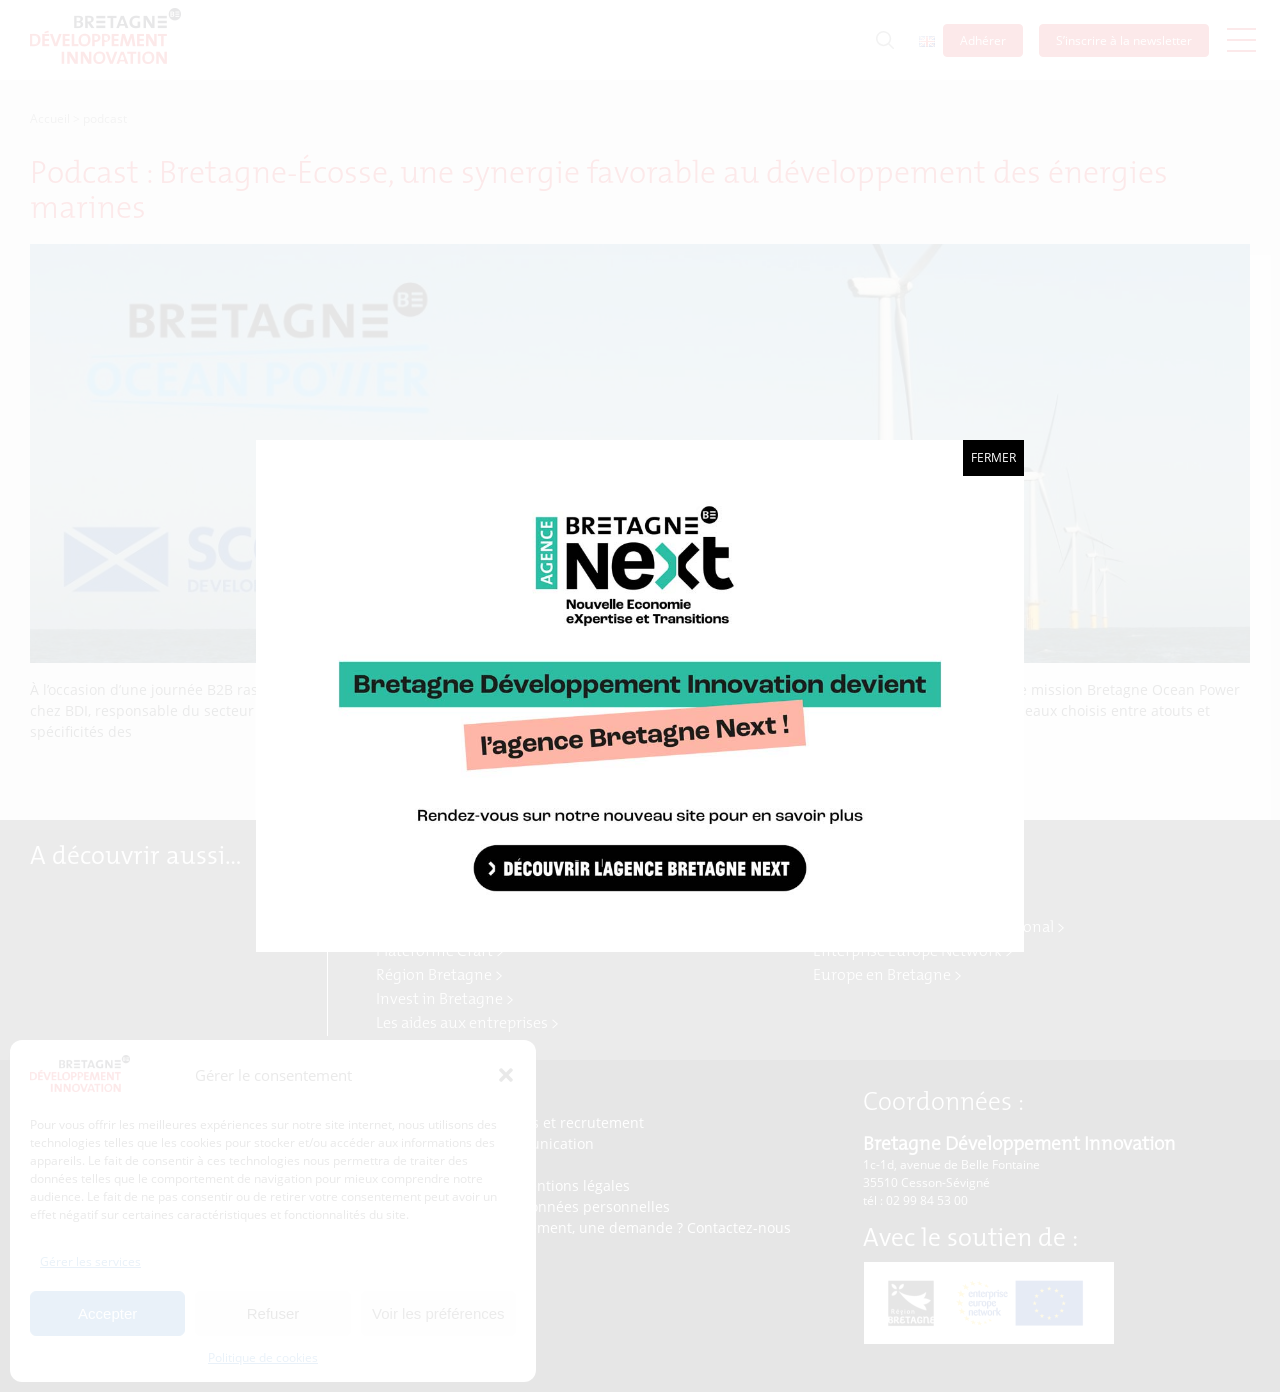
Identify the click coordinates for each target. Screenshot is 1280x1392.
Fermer (993, 457)
